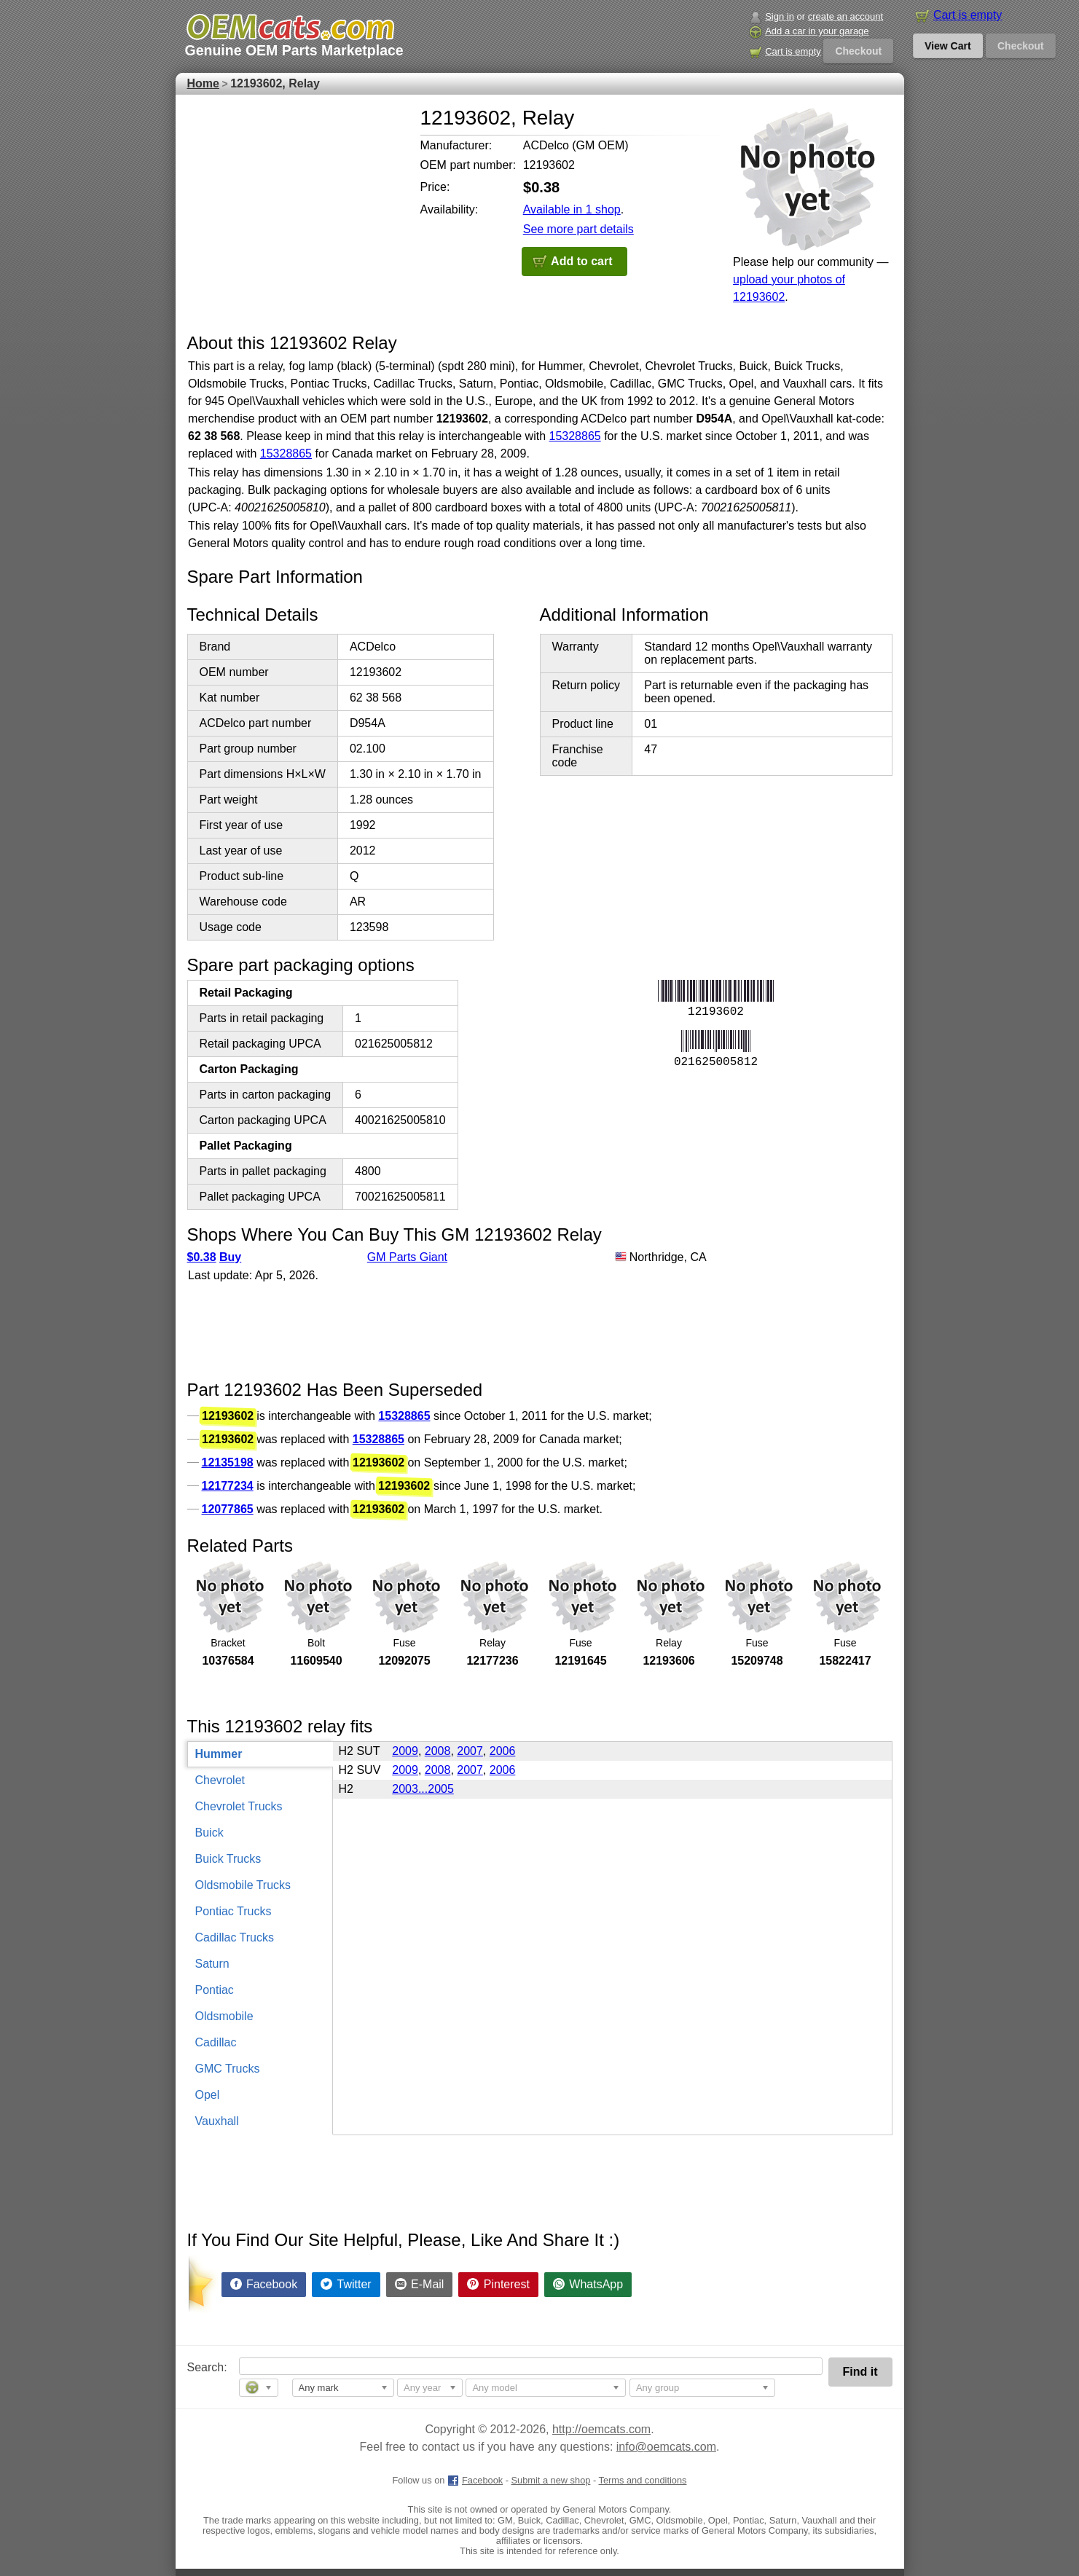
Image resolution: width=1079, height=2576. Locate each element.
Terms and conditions (643, 2480)
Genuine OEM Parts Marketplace (294, 50)
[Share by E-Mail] (419, 2284)
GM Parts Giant (407, 1257)
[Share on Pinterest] (498, 2284)
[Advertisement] (296, 197)
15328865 (575, 436)
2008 (438, 1751)
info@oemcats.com (666, 2446)
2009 (405, 1751)
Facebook (475, 2480)
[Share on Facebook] (264, 2284)
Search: (197, 2367)
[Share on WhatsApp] (588, 2284)
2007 (470, 1751)
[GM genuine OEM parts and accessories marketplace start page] (289, 27)
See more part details (578, 229)
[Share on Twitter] (346, 2284)
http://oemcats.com (601, 2429)
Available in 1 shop (572, 209)
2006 (503, 1751)
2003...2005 (423, 1789)
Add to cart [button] (581, 261)
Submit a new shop (551, 2480)
